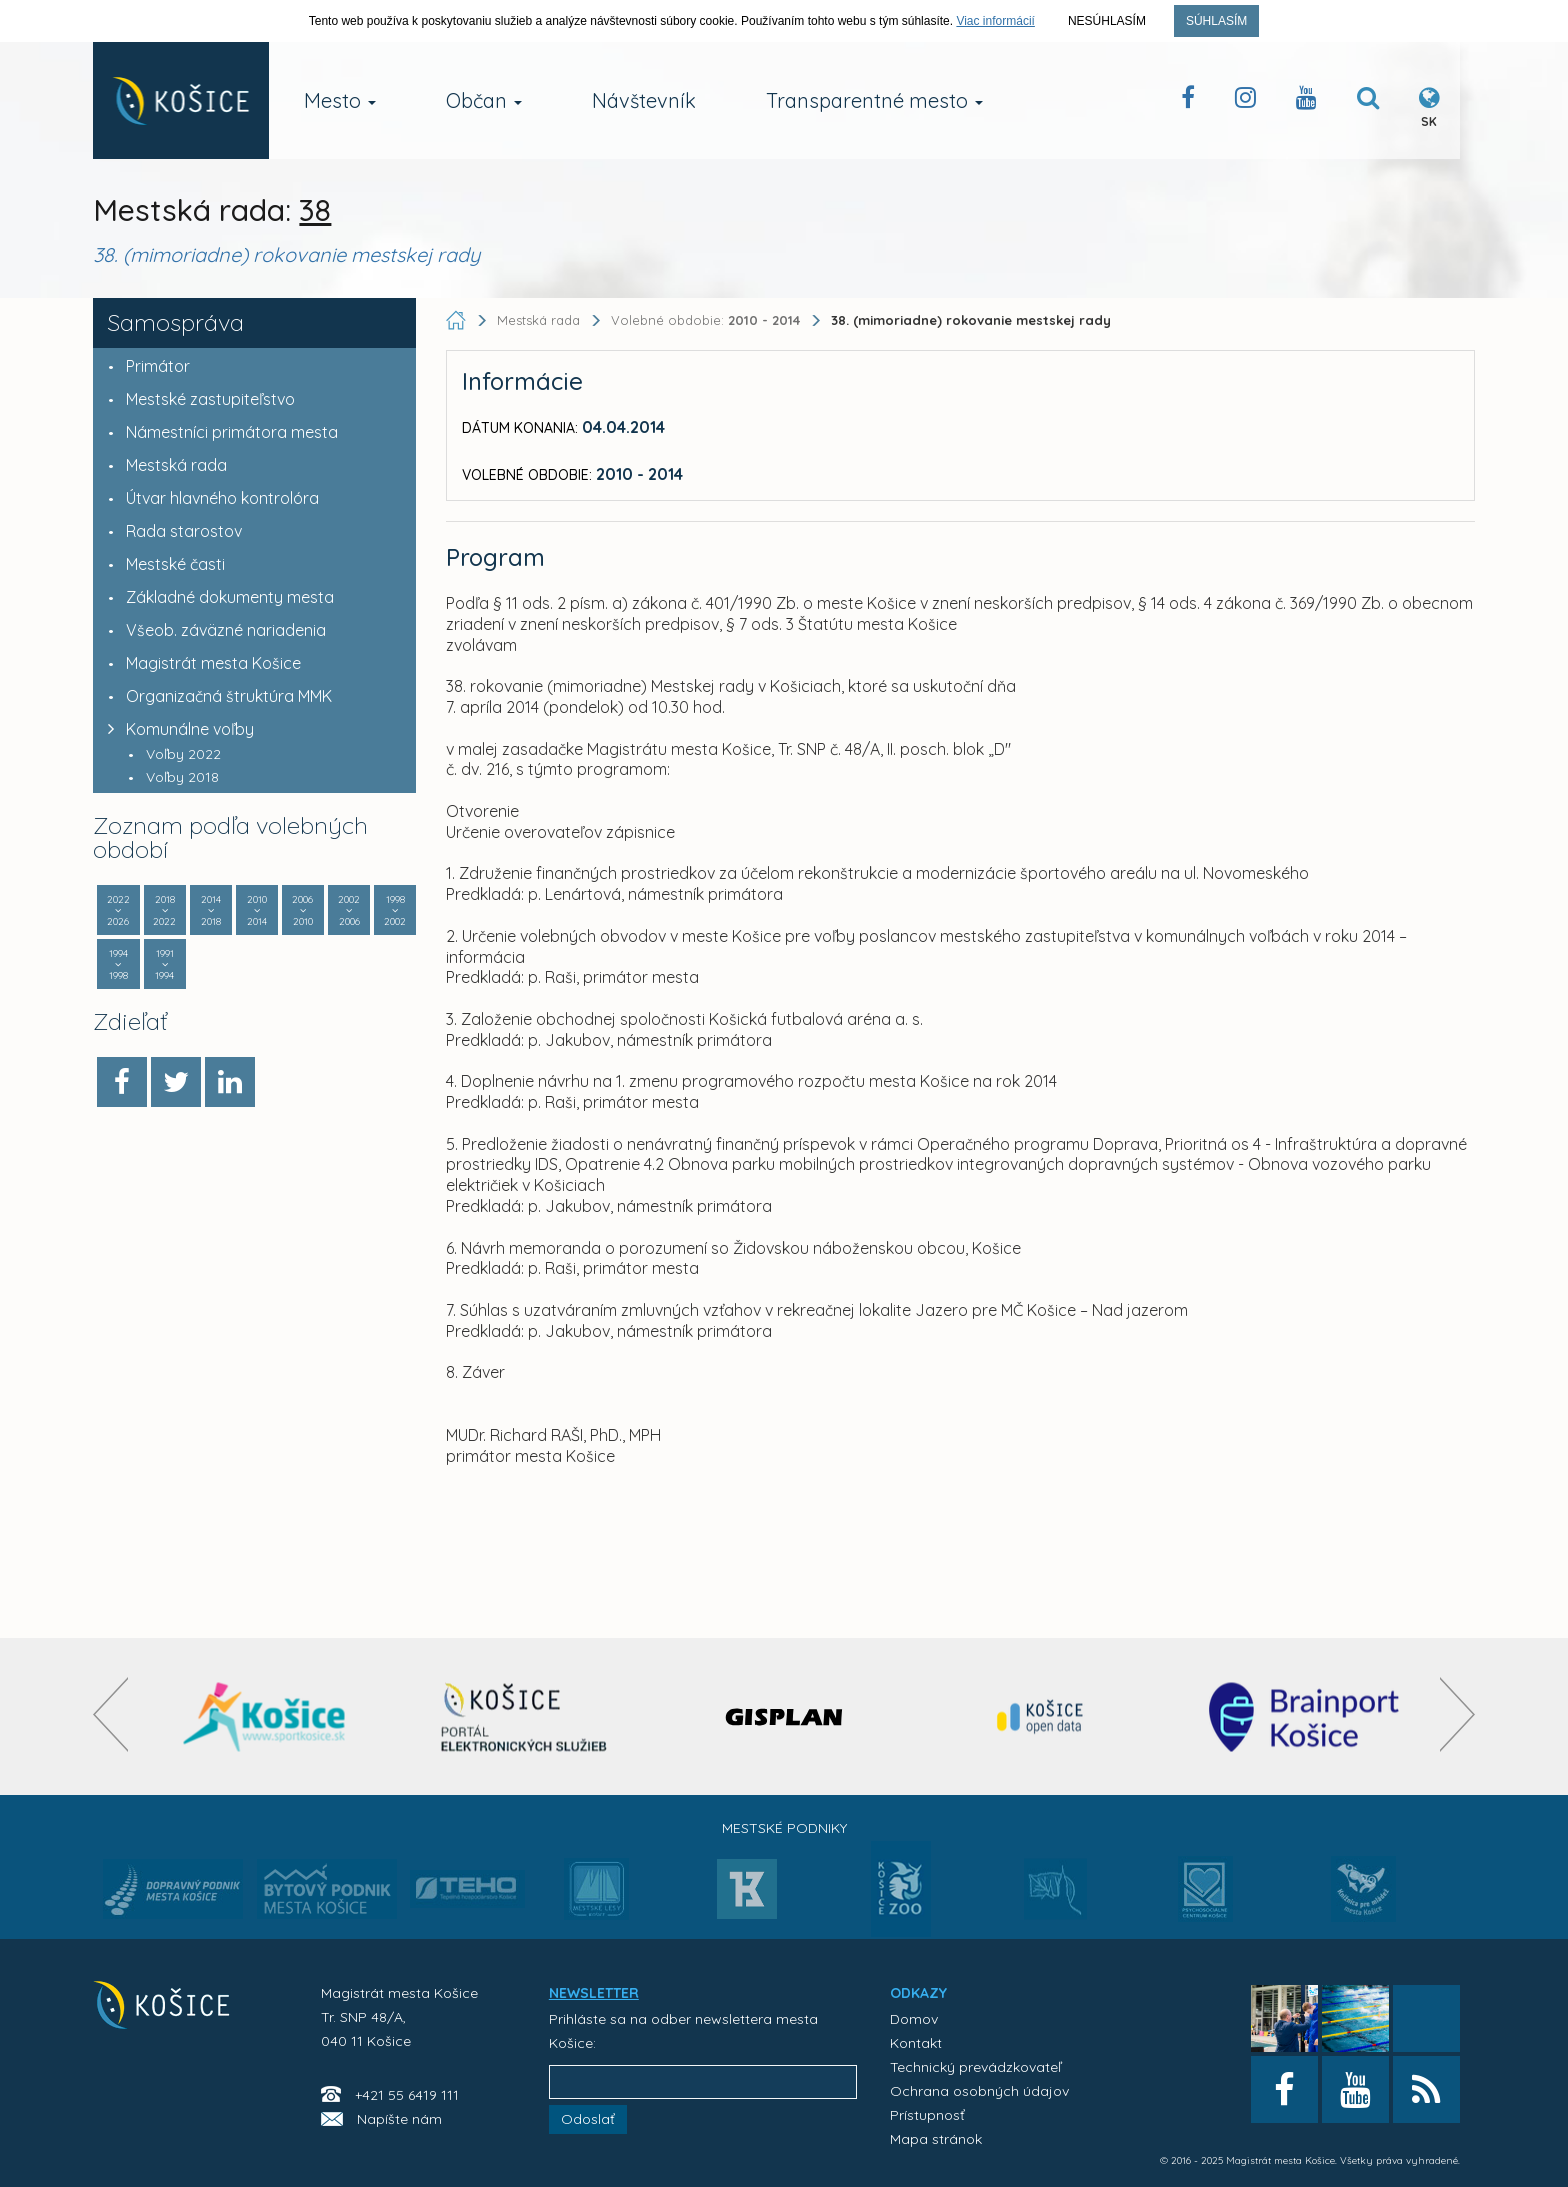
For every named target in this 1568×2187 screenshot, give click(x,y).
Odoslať (588, 2119)
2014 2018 (211, 910)
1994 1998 (118, 964)
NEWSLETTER (594, 1993)
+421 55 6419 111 (407, 2095)
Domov (914, 2019)
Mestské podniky (784, 1828)
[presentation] (110, 1714)
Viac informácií (995, 21)
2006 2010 (303, 910)
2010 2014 (257, 910)
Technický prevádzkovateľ (975, 2067)
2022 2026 (118, 910)
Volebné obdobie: (707, 320)
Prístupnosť (927, 2115)
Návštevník (644, 100)
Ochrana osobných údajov (979, 2091)
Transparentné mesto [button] (874, 100)
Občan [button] (484, 100)
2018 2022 (165, 910)
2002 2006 (349, 910)
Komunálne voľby (176, 729)
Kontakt (916, 2043)
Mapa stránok (936, 2139)
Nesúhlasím (1107, 21)
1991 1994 (165, 964)
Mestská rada (538, 320)
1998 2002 (395, 910)
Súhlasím (1216, 21)
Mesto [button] (340, 100)
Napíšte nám (399, 2119)
